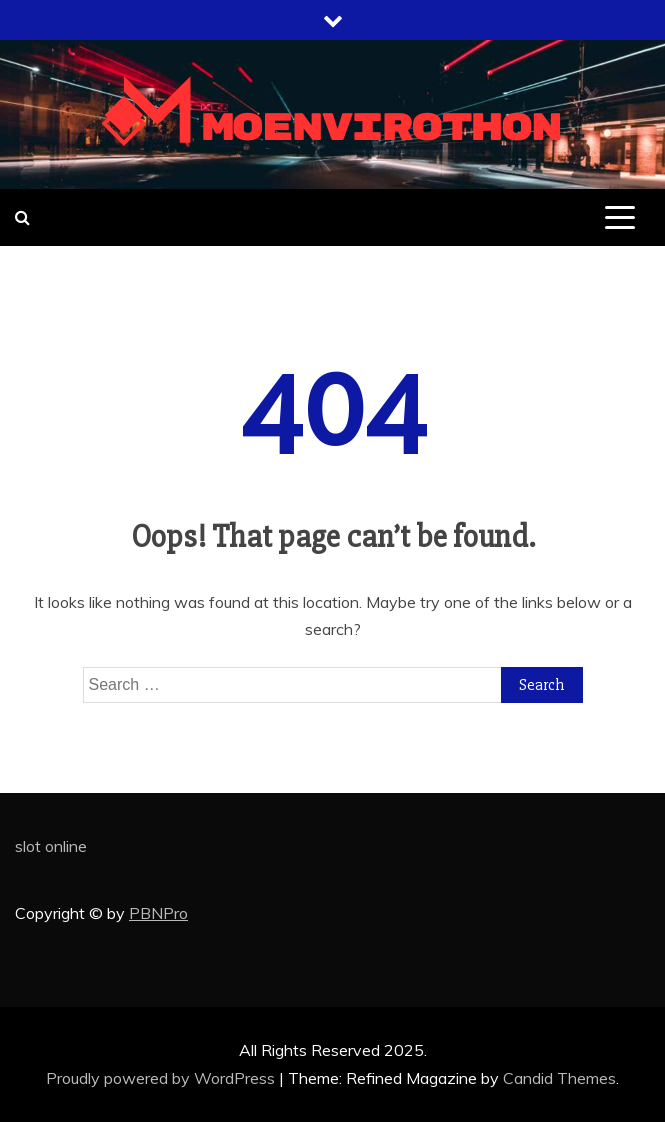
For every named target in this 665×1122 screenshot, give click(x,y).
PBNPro (158, 913)
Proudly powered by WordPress (162, 1078)
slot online (51, 846)
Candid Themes (559, 1078)
